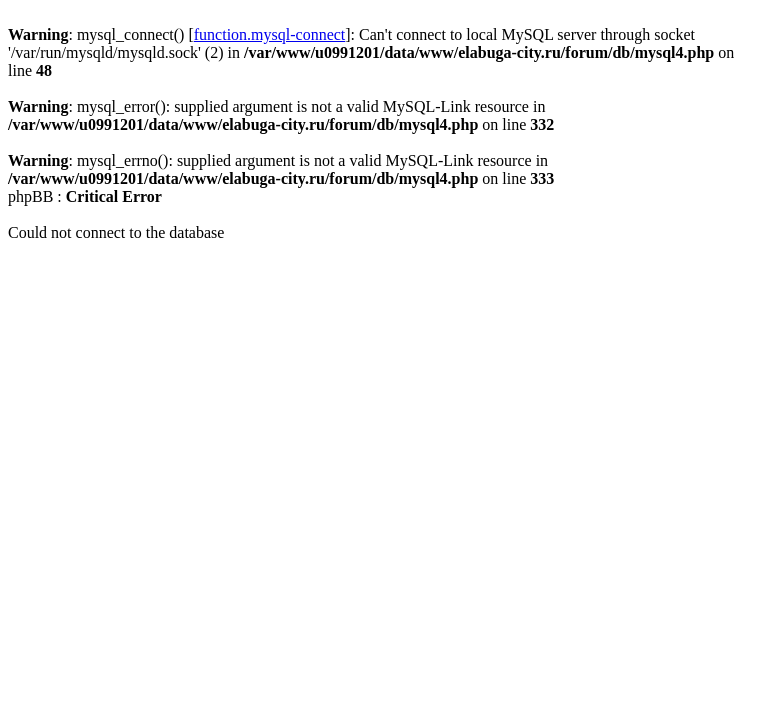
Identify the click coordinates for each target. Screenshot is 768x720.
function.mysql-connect (270, 34)
